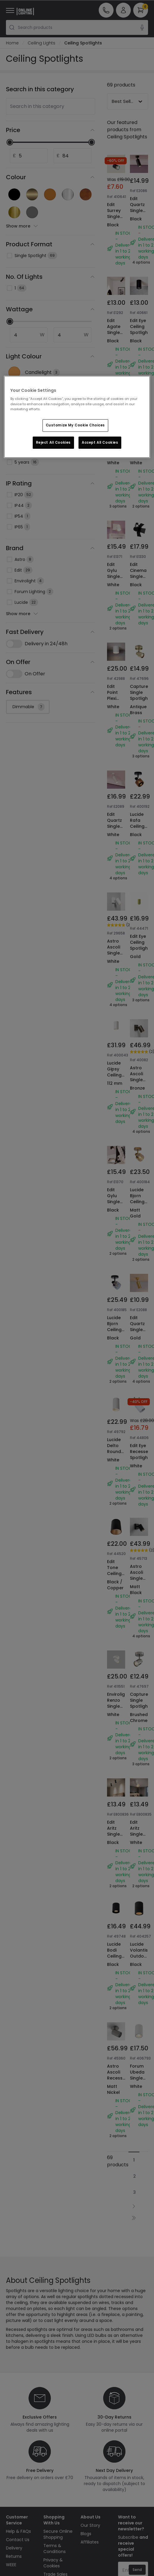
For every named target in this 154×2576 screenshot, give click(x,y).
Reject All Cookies (53, 442)
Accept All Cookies (100, 442)
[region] (77, 417)
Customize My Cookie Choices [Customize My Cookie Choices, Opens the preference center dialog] (75, 425)
